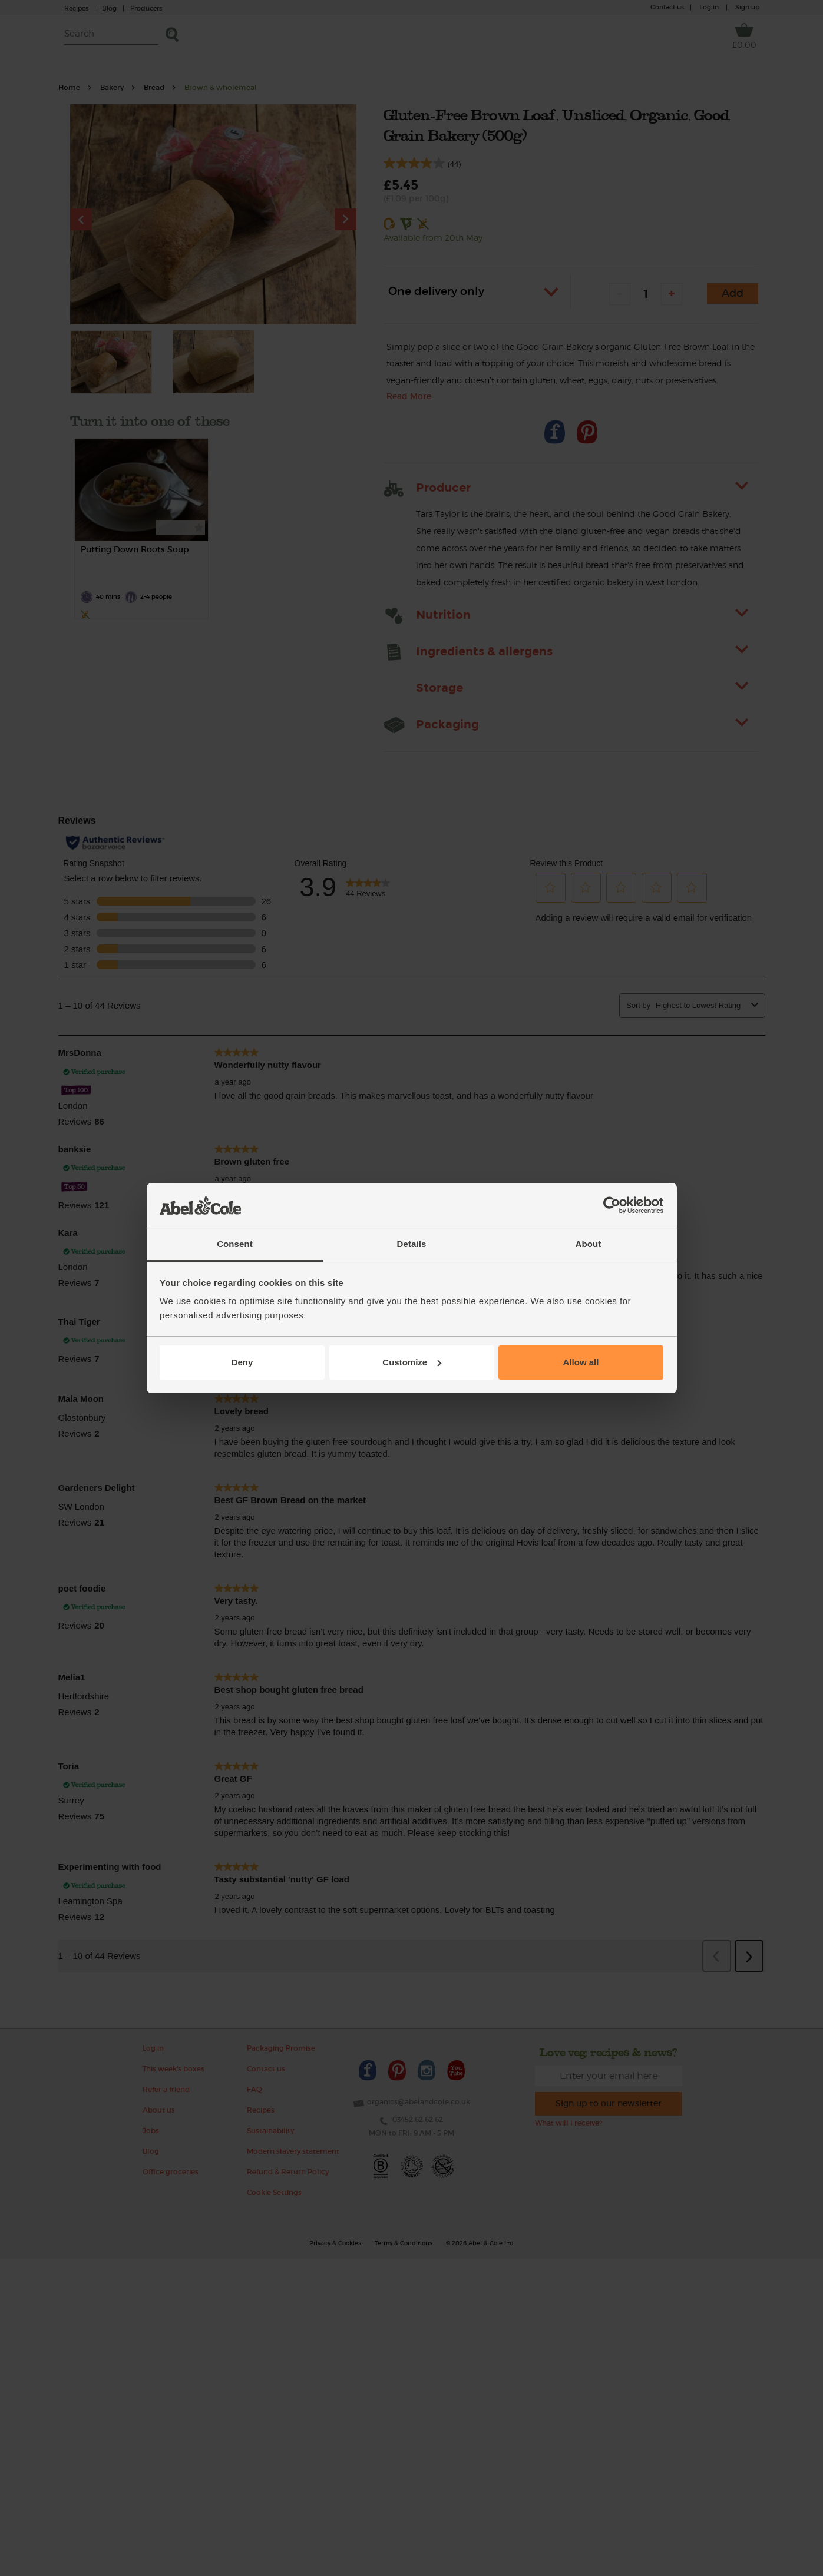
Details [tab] (412, 1244)
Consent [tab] (235, 1244)
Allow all (581, 1362)
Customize (411, 1362)
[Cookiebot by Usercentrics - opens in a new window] (611, 1205)
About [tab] (588, 1244)
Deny (242, 1362)
